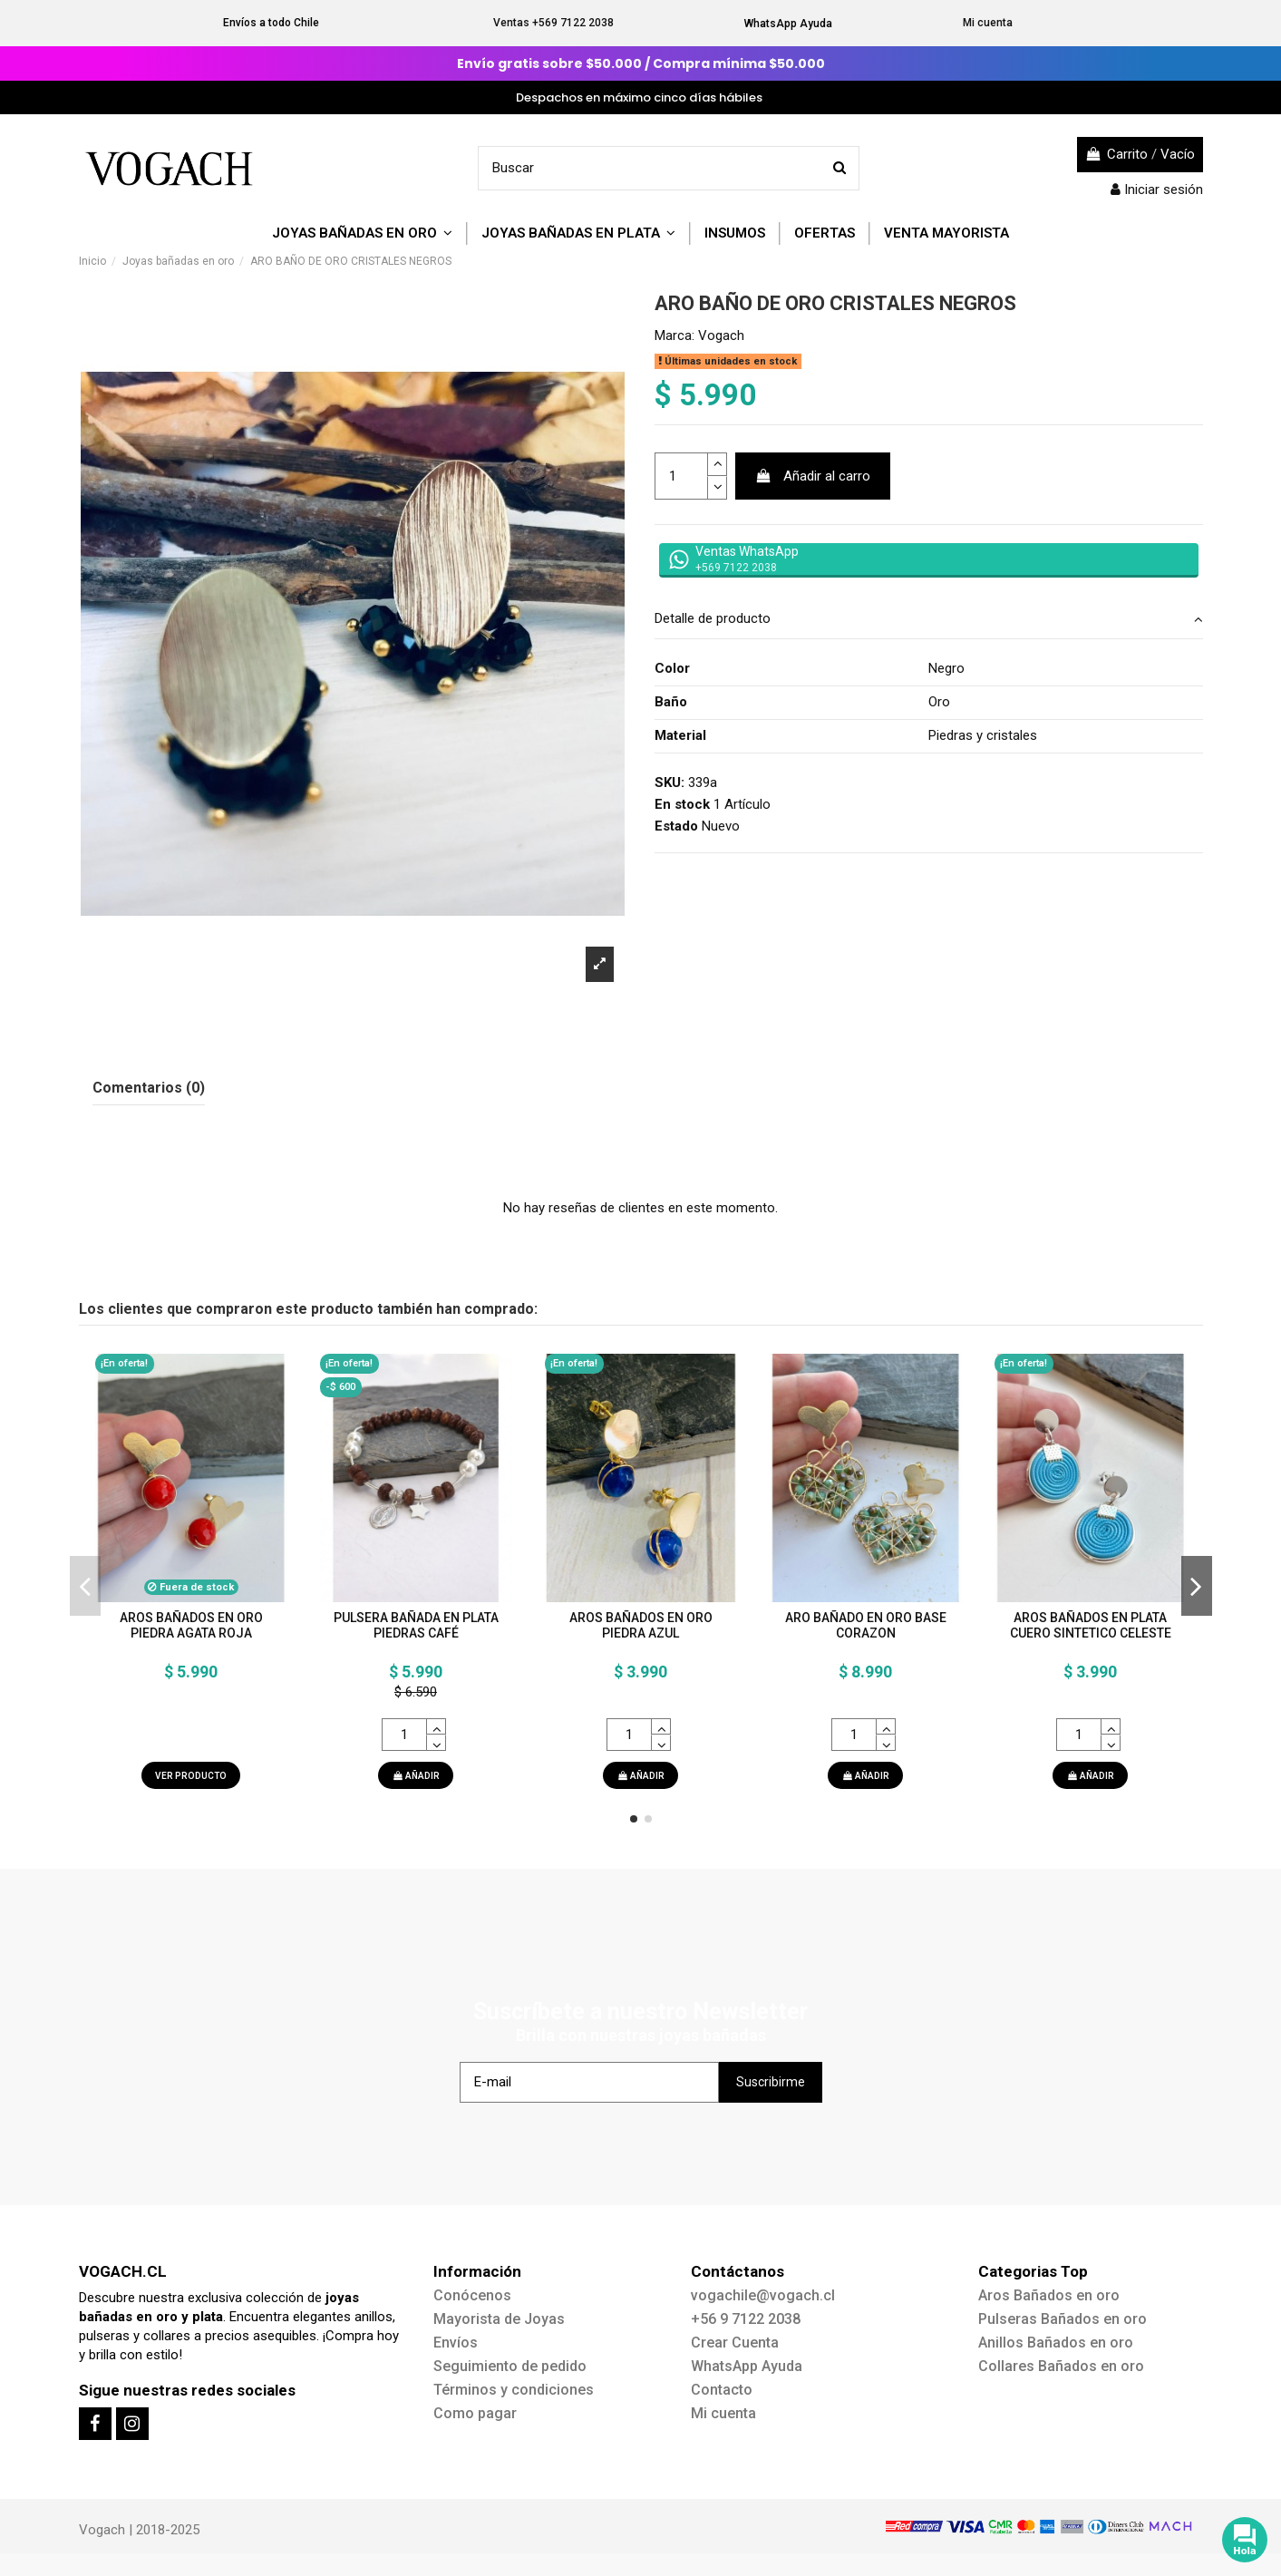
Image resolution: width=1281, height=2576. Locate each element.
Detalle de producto (929, 618)
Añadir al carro (812, 476)
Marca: (674, 335)
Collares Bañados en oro (1061, 2366)
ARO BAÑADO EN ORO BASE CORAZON (865, 1625)
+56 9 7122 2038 (746, 2319)
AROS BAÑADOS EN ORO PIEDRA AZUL (641, 1625)
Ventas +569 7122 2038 (553, 22)
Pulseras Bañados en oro (1062, 2319)
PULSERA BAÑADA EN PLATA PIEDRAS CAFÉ (416, 1625)
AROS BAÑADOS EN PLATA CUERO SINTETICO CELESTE (1090, 1625)
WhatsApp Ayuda (788, 23)
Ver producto (191, 1776)
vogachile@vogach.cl (763, 2295)
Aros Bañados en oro (1049, 2295)
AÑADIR (416, 1776)
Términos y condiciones (513, 2389)
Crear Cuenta (735, 2342)
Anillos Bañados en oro (1055, 2342)
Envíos (455, 2342)
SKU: (669, 782)
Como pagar (475, 2413)
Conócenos (472, 2295)
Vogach (721, 335)
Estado (676, 826)
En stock (682, 804)
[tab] (929, 620)
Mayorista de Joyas (499, 2319)
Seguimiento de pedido (510, 2366)
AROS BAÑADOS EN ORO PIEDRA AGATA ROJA (191, 1625)
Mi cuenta (988, 22)
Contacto (721, 2389)
